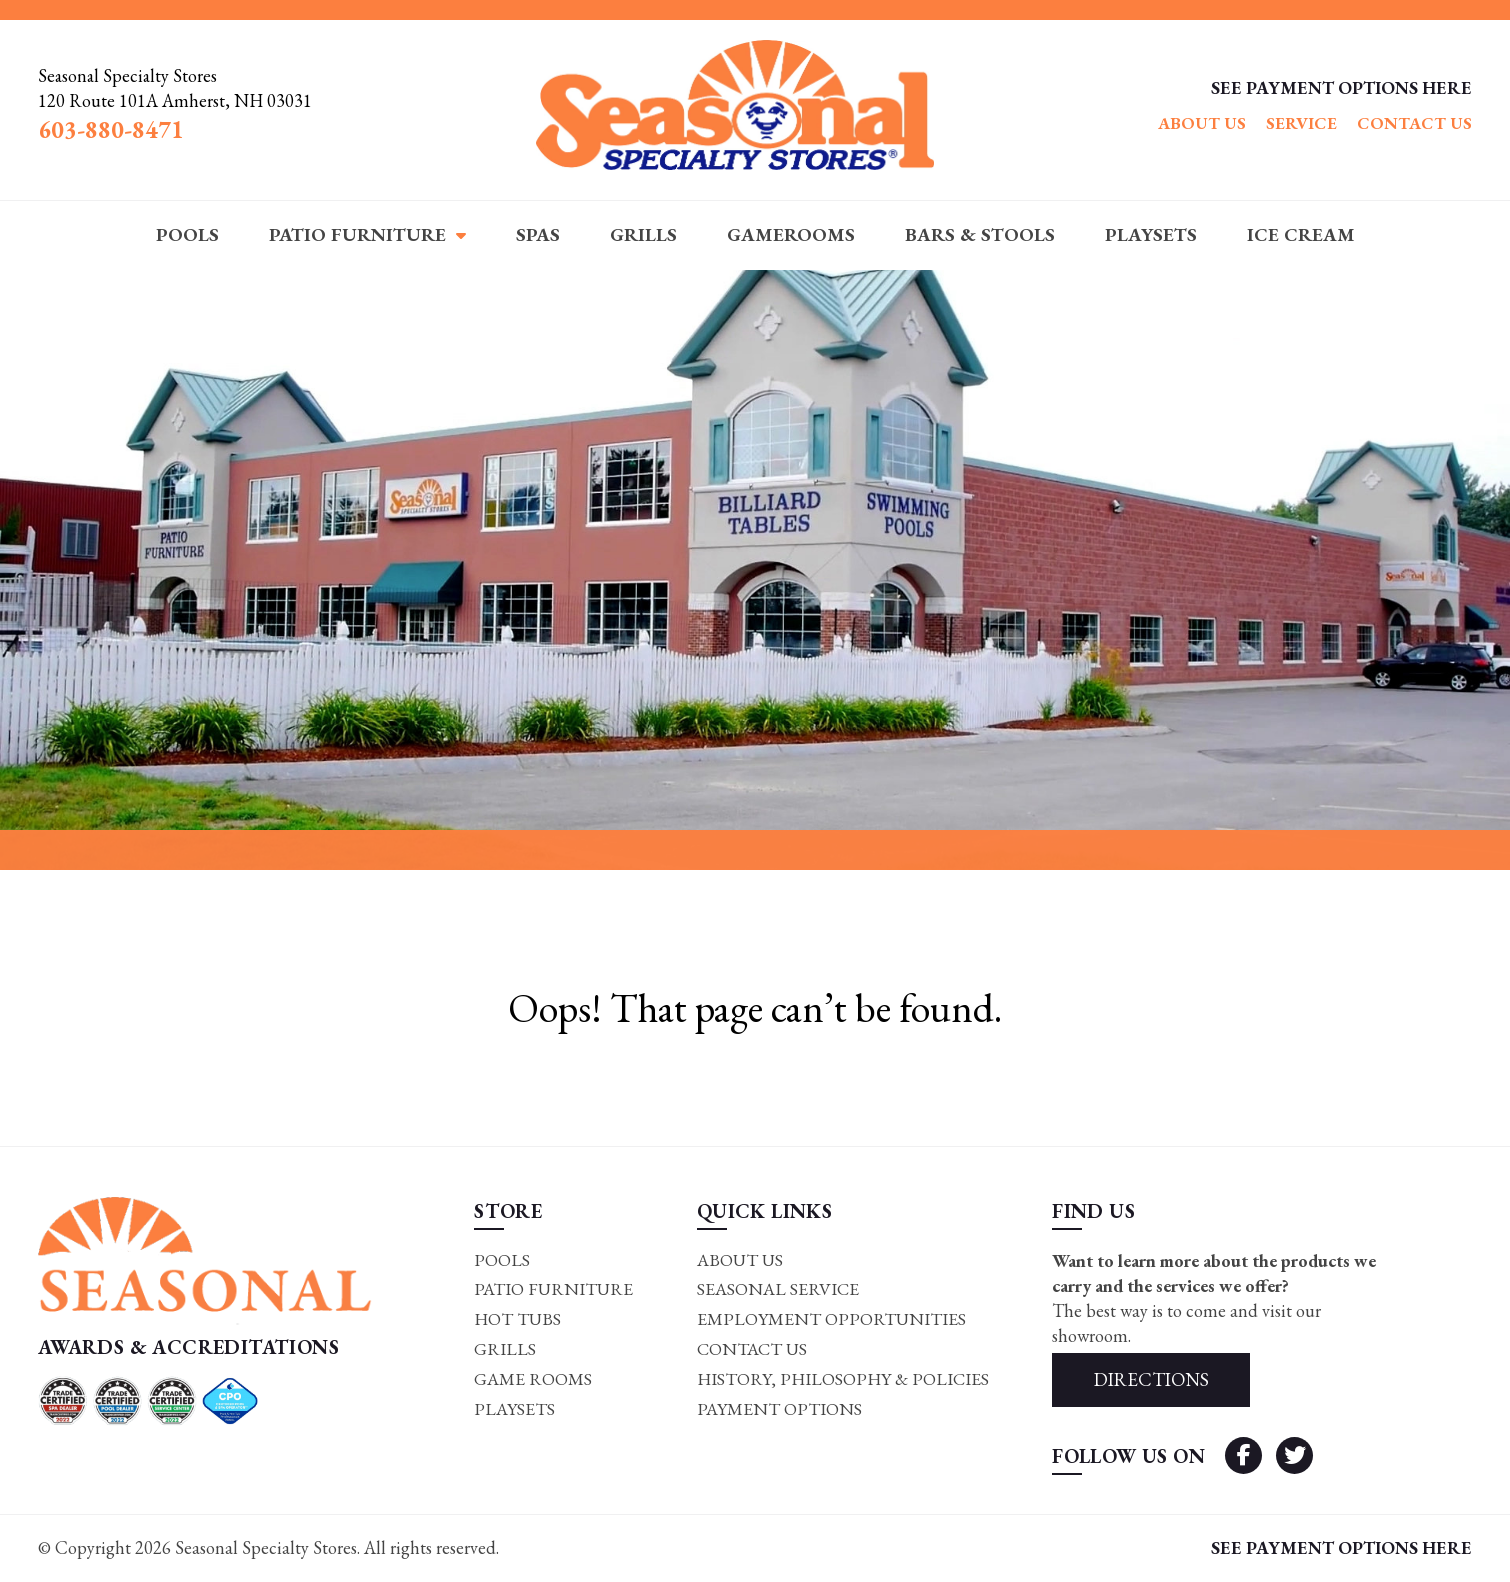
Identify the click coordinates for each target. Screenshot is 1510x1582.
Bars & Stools (980, 234)
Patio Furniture (357, 234)
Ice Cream (1301, 234)
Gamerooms (791, 234)
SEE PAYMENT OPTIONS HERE (1341, 87)
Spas (538, 234)
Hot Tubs (515, 1320)
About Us (1202, 123)
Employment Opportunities (828, 1320)
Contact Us (1414, 123)
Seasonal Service (775, 1290)
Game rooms (531, 1380)
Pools (187, 234)
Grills (643, 234)
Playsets (1151, 234)
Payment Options (776, 1411)
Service (1301, 123)
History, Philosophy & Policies (842, 1380)
